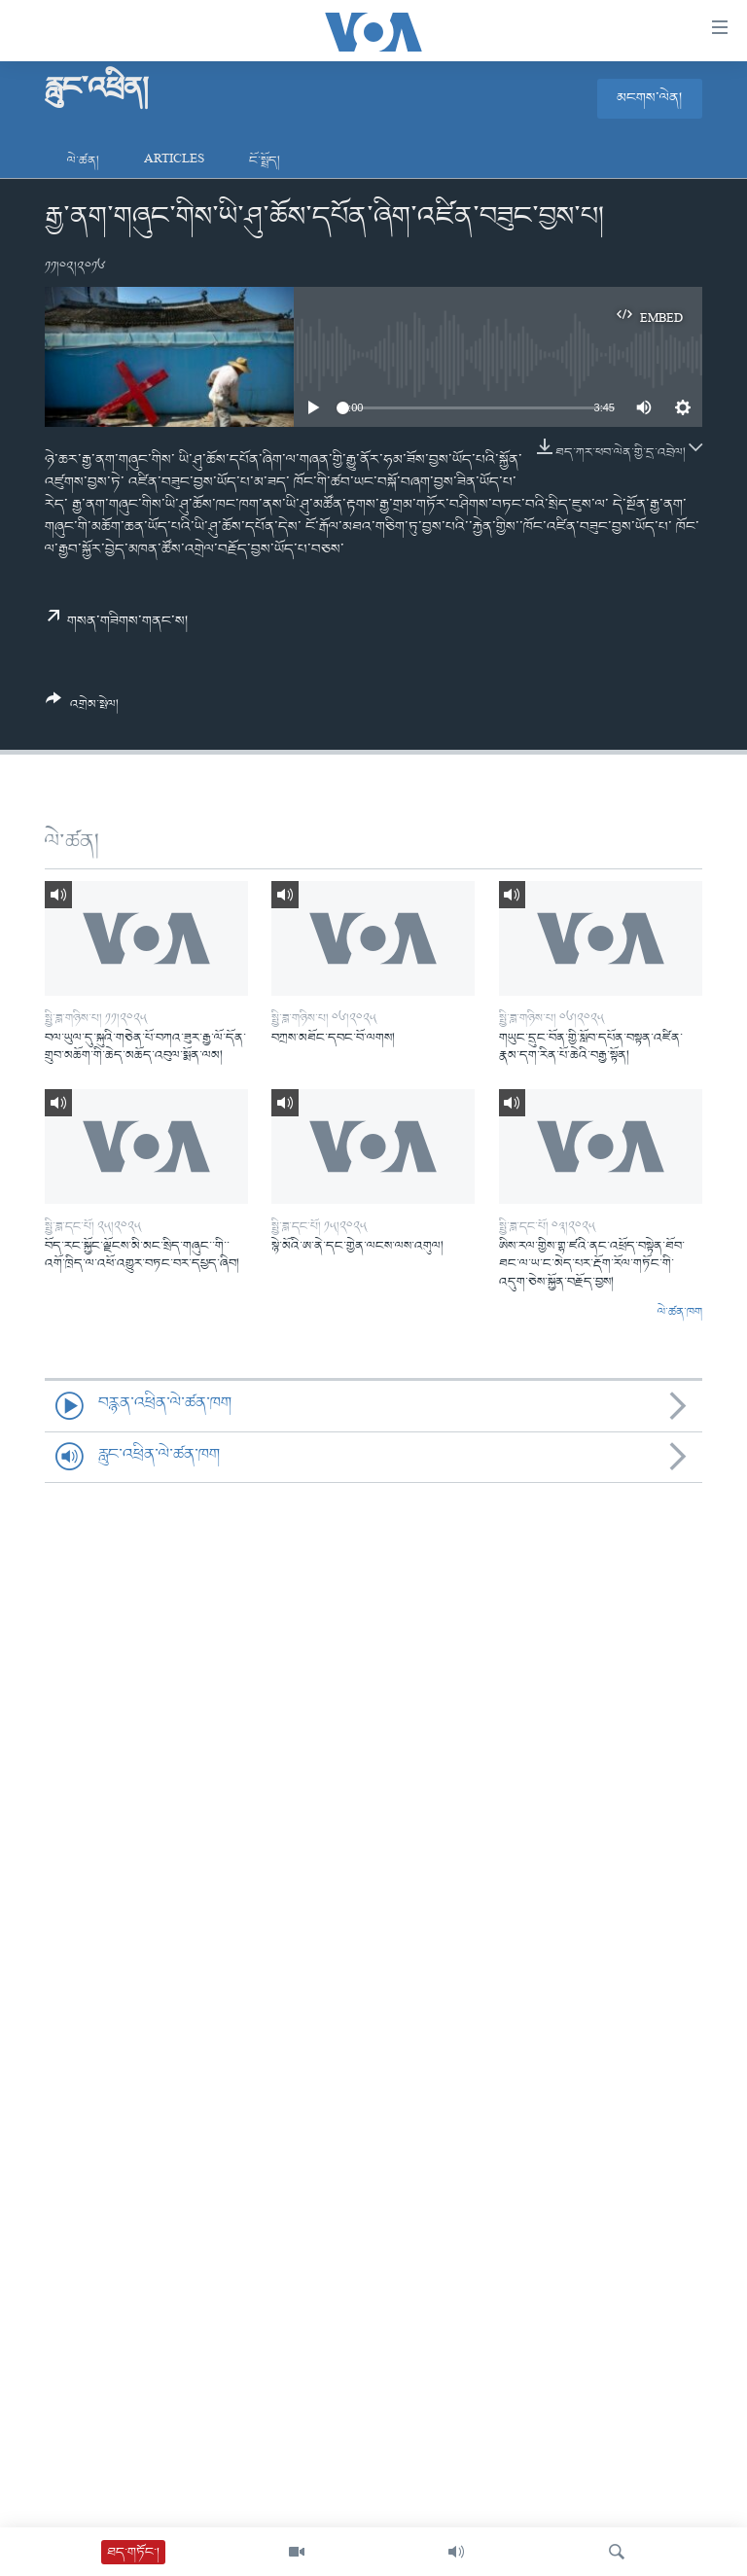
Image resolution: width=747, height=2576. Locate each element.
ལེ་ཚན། (83, 161)
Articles (174, 161)
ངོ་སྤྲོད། (264, 161)
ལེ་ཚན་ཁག (680, 1313)
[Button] (82, 708)
